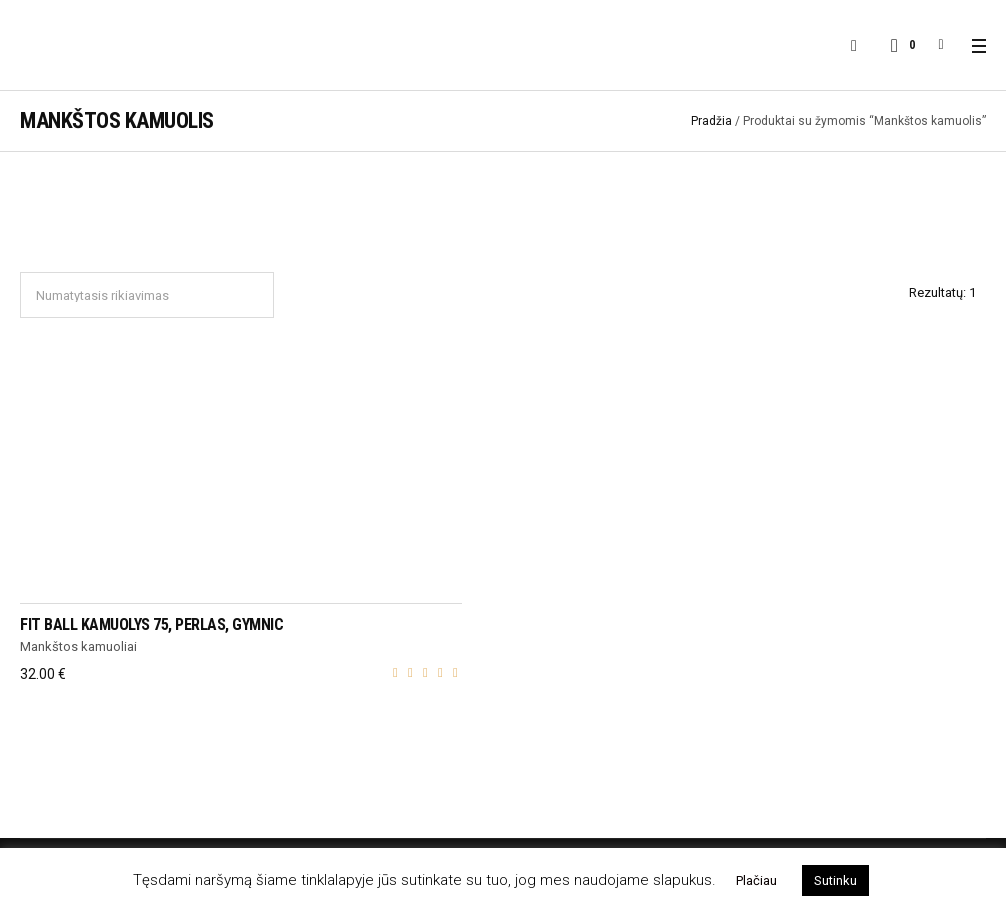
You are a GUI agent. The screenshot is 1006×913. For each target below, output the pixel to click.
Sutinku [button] (835, 880)
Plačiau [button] (756, 880)
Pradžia (711, 121)
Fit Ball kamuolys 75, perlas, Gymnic (151, 624)
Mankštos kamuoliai (78, 646)
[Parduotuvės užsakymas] (147, 295)
